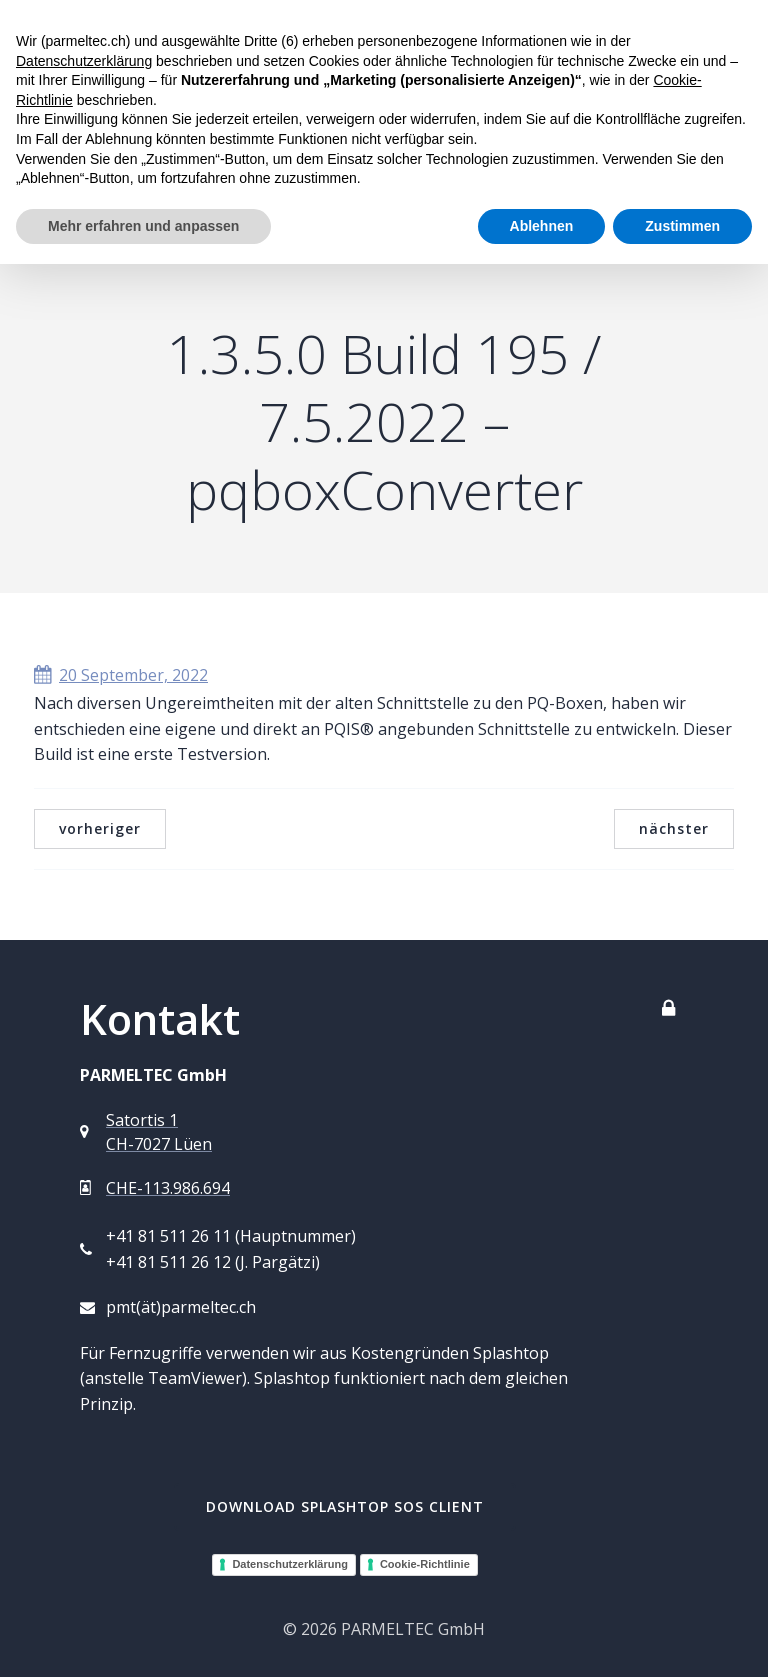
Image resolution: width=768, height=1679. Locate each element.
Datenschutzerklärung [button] (84, 61)
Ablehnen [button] (542, 226)
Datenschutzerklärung (290, 1566)
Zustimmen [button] (682, 226)
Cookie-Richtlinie (425, 1566)
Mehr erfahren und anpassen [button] (143, 226)
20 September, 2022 (121, 677)
